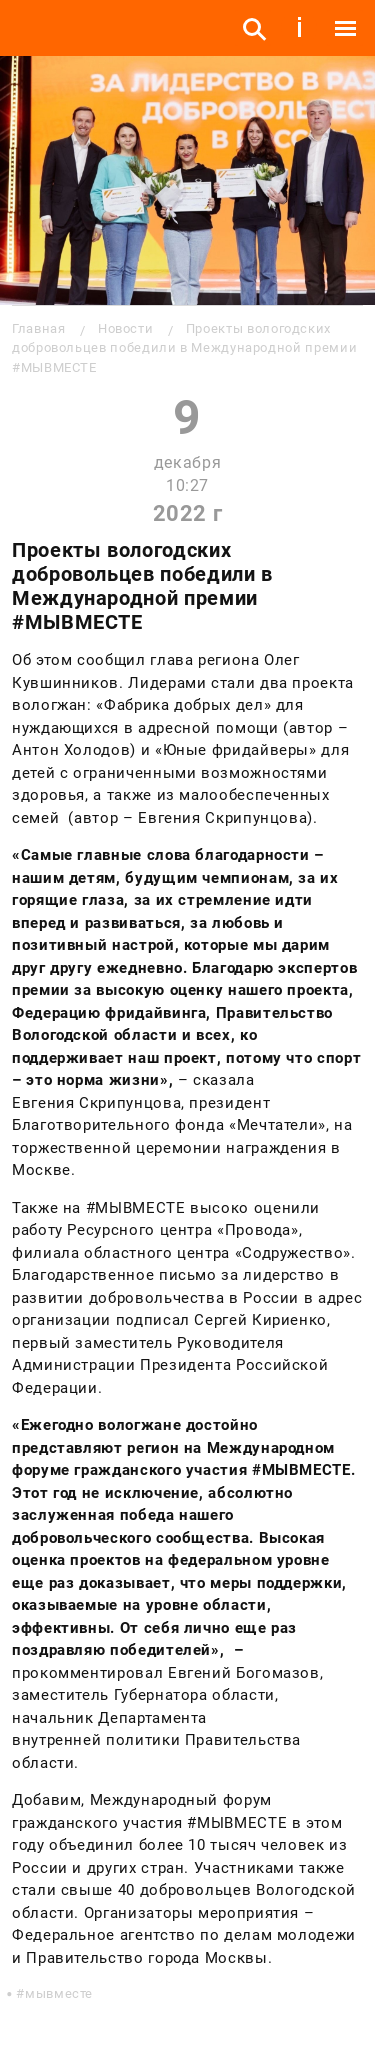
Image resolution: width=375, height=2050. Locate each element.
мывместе (59, 1993)
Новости (125, 328)
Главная (38, 328)
